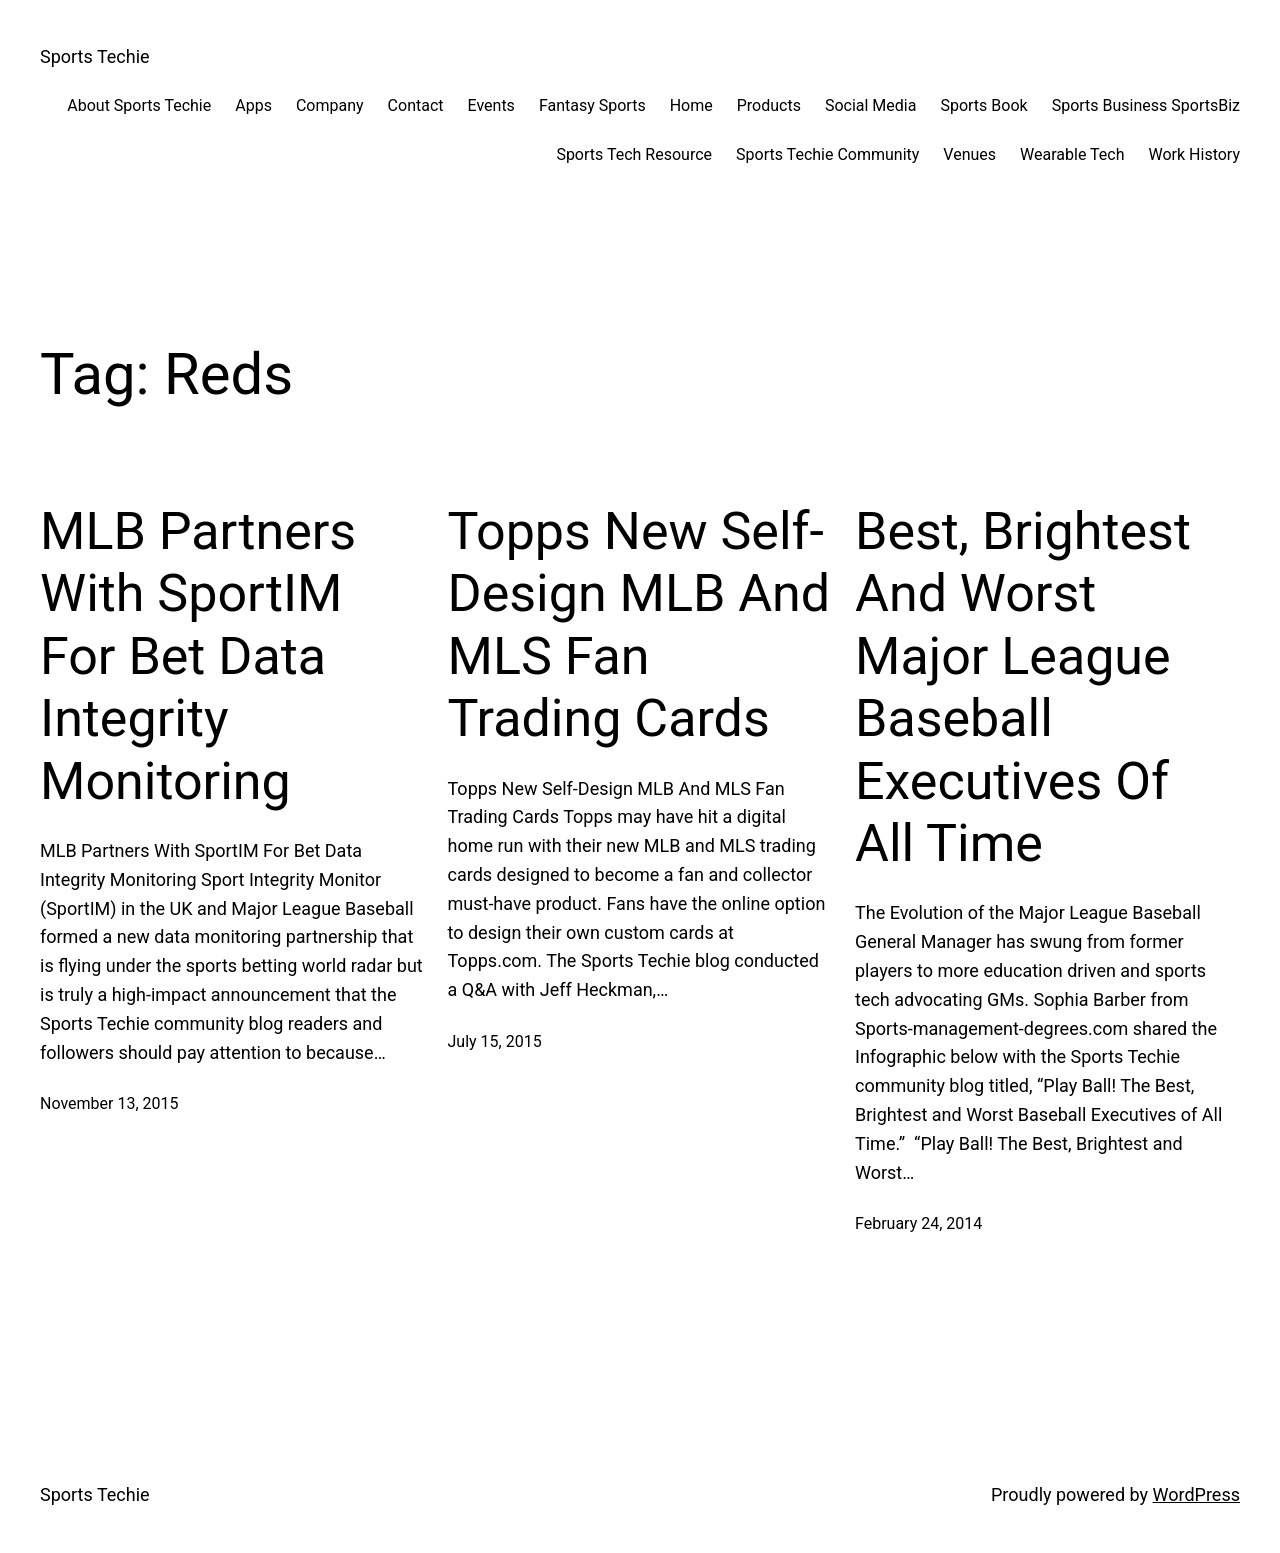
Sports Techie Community (827, 154)
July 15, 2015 (495, 1041)
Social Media (871, 105)
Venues (969, 154)
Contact (416, 105)
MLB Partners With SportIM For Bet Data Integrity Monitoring (198, 656)
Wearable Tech (1072, 154)
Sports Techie (95, 56)
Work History (1194, 154)
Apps (253, 105)
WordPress (1196, 1494)
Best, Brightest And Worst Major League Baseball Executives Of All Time (1023, 687)
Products (769, 105)
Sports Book (983, 105)
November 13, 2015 (109, 1103)
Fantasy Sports (592, 105)
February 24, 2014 (918, 1223)
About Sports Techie (139, 105)
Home (691, 105)
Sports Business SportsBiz (1146, 105)
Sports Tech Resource (634, 154)
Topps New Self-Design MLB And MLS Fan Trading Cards (639, 625)
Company (330, 105)
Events (491, 105)
